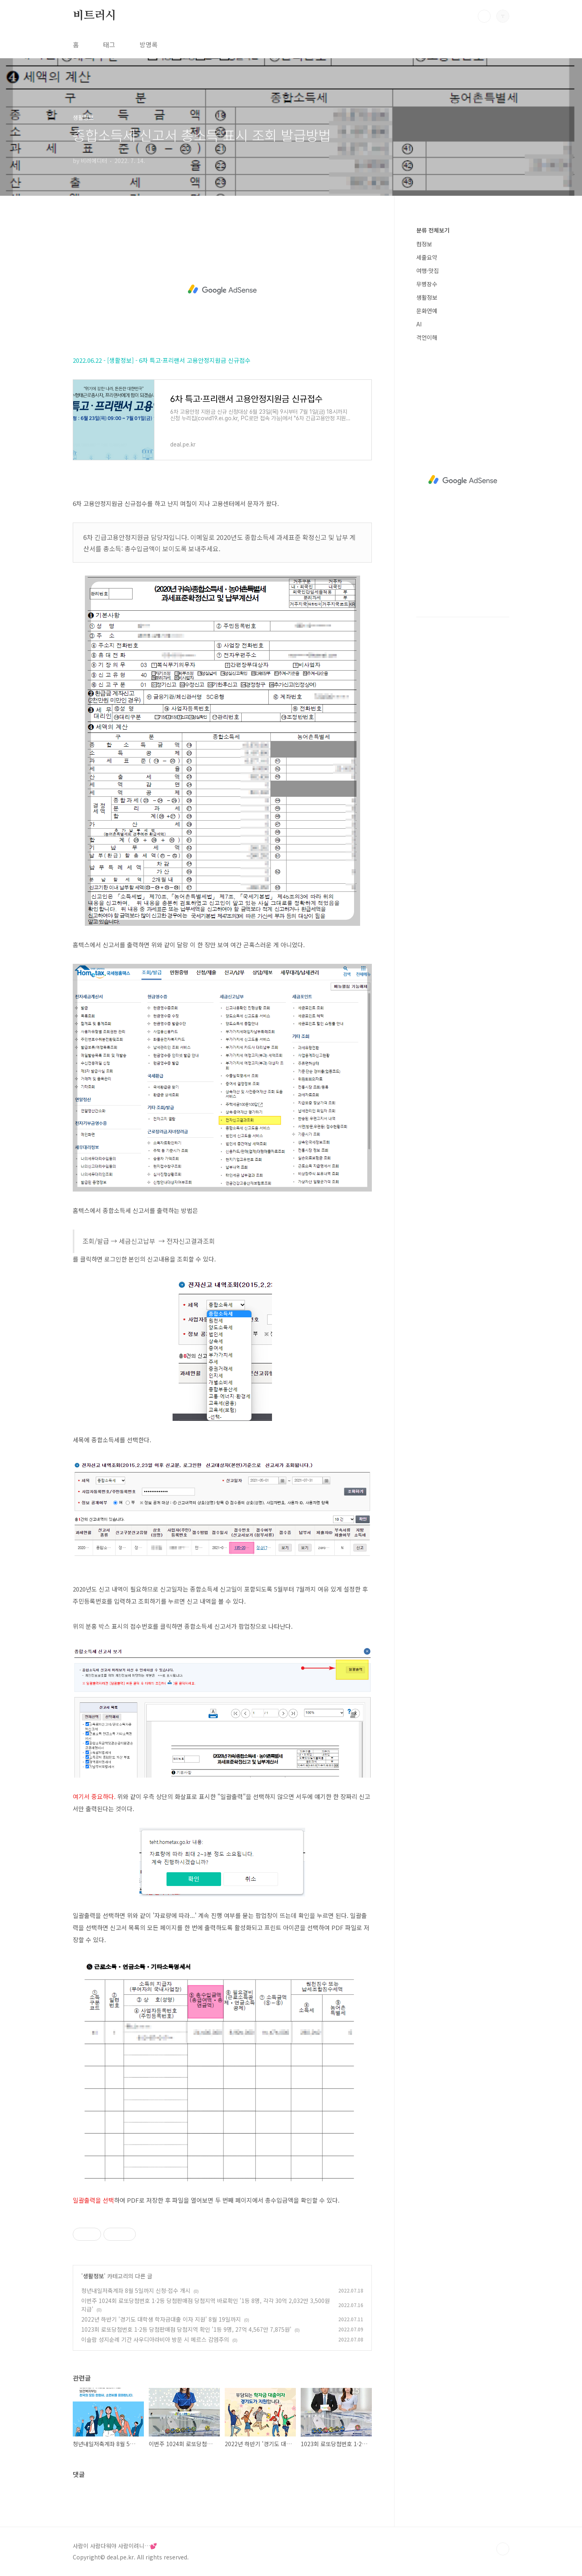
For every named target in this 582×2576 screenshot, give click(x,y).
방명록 (148, 44)
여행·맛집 (427, 271)
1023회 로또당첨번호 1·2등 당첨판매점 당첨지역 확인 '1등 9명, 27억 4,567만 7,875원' (186, 2329)
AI (419, 324)
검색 (484, 16)
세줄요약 (426, 257)
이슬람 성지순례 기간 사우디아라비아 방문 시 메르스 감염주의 (155, 2339)
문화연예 (426, 311)
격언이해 (426, 337)
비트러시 (94, 15)
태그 (109, 44)
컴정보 (424, 244)
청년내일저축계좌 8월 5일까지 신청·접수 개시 (135, 2290)
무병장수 (426, 284)
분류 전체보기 (432, 230)
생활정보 (93, 2276)
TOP (502, 2548)
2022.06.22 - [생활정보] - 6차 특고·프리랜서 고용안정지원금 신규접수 (162, 360)
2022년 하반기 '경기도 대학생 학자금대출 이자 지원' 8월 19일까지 (161, 2319)
